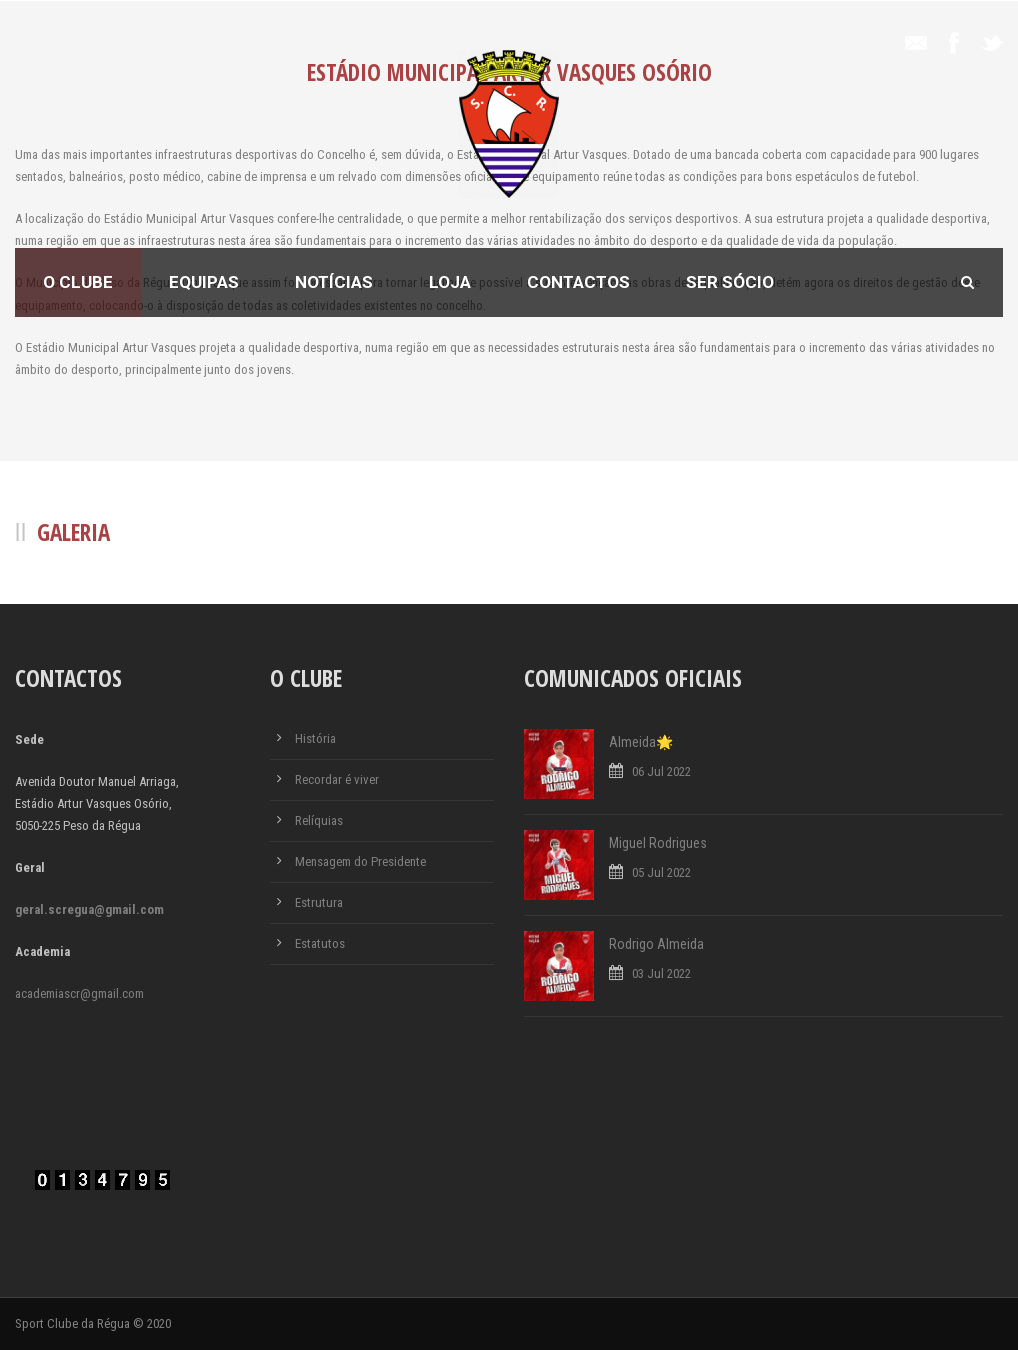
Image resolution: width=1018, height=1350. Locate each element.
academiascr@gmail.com (79, 993)
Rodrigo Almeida (656, 944)
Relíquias (319, 820)
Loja (450, 282)
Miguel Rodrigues (658, 843)
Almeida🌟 (641, 742)
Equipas (204, 282)
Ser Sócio (730, 282)
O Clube (78, 282)
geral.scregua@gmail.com (89, 909)
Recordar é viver (337, 779)
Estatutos (320, 943)
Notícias (334, 282)
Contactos (578, 282)
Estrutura (319, 902)
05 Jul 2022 (661, 872)
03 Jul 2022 (661, 973)
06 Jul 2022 (661, 771)
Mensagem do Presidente (360, 861)
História (315, 738)
